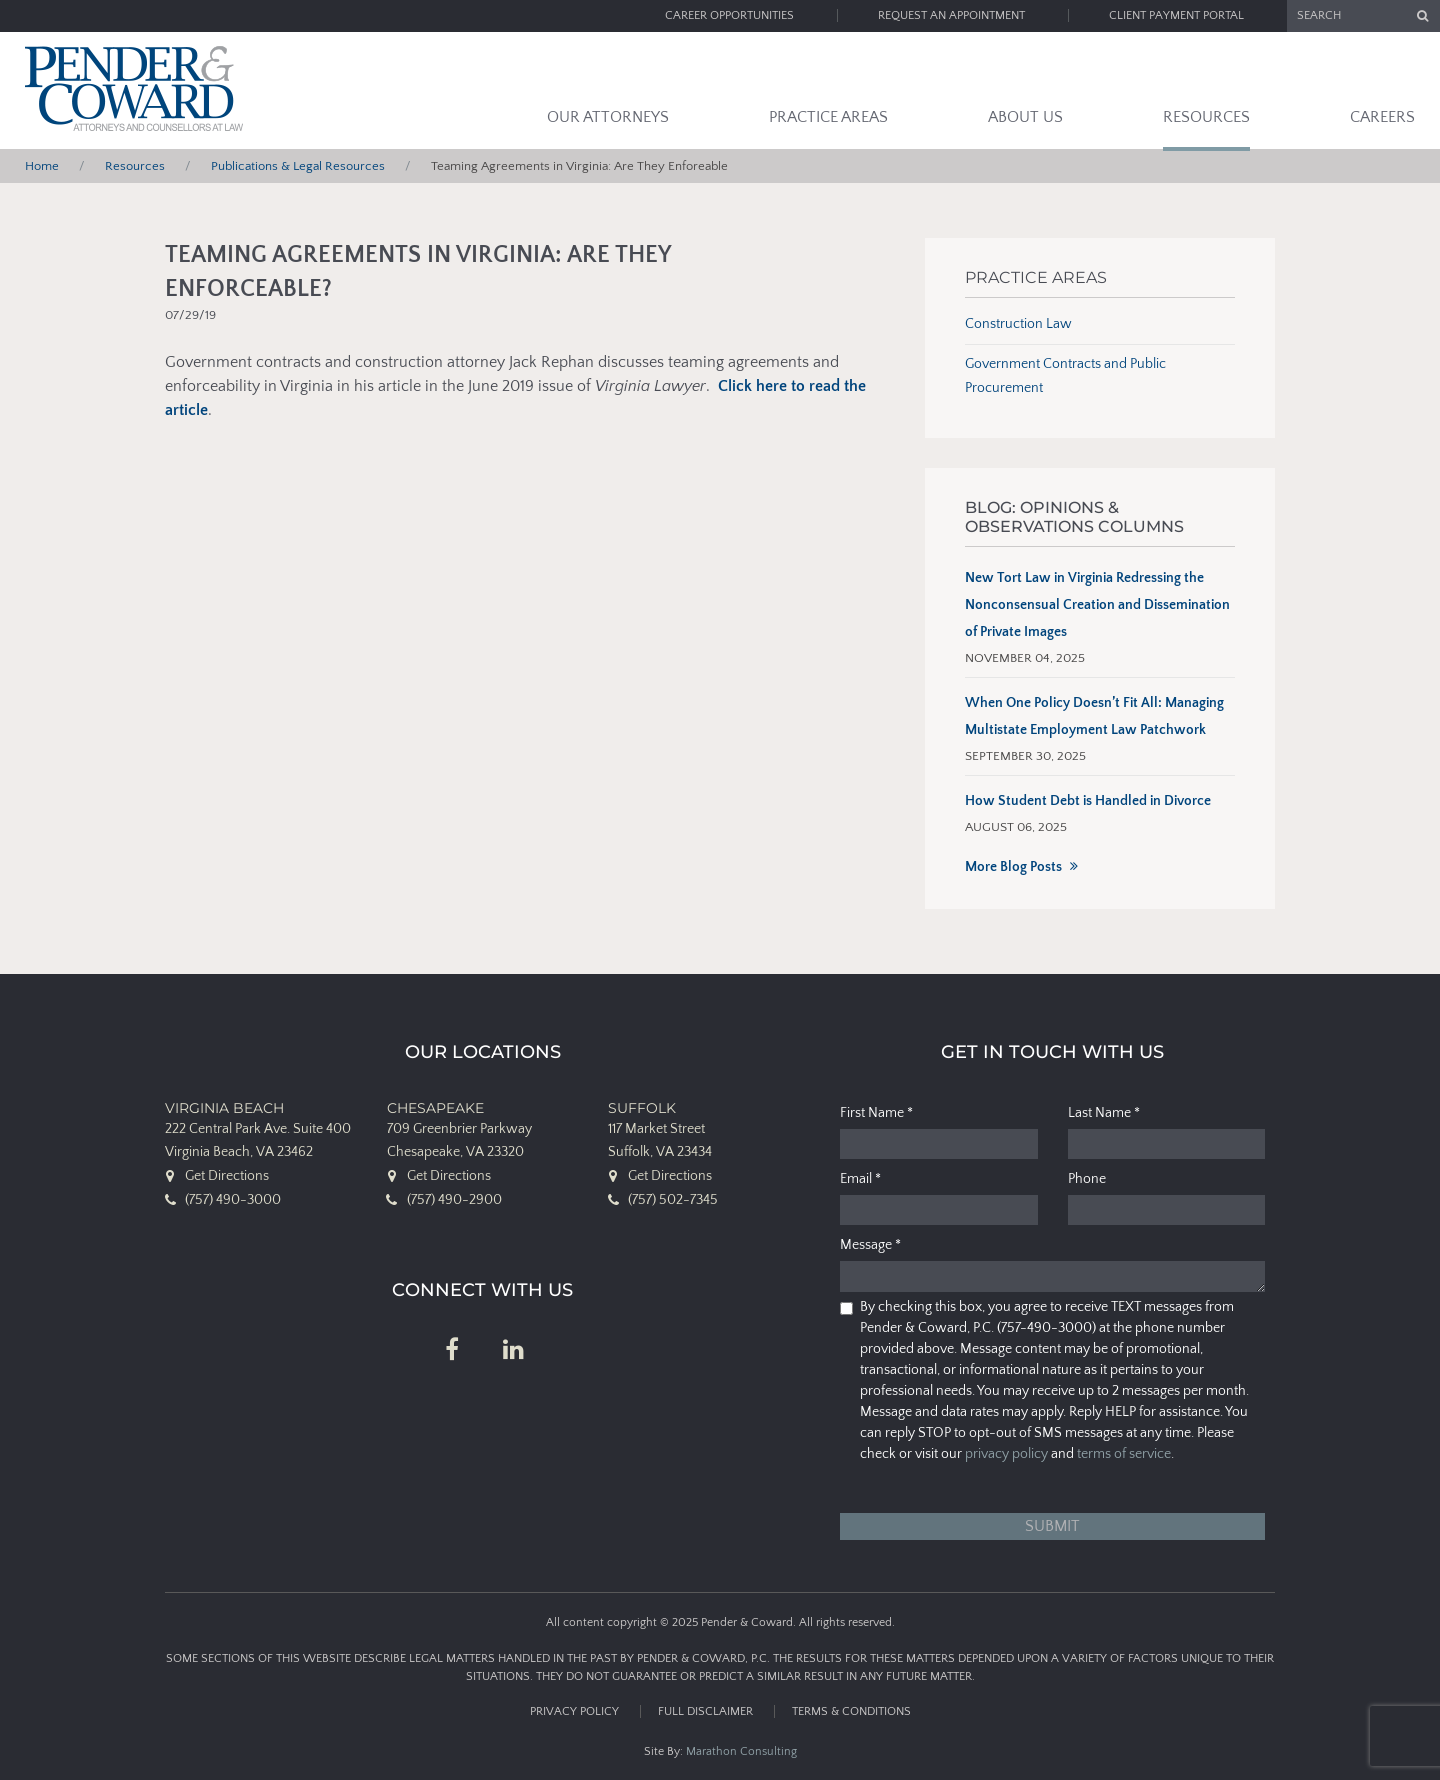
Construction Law (1018, 324)
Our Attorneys (608, 117)
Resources (1206, 117)
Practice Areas (828, 117)
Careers (1382, 117)
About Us (1025, 117)
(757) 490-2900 (454, 1200)
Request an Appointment (951, 15)
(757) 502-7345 (673, 1200)
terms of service (1124, 1454)
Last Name (1104, 1113)
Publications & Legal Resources (298, 166)
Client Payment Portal (1176, 15)
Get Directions (227, 1176)
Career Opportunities (729, 15)
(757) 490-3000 (233, 1200)
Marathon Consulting (741, 1751)
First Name (876, 1113)
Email (860, 1179)
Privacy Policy (574, 1711)
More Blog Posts (1013, 867)
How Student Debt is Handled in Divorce (1088, 801)
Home (42, 166)
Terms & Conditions (851, 1711)
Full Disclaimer (705, 1711)
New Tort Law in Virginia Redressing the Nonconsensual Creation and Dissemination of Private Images (1097, 605)
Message (870, 1245)
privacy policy (1006, 1454)
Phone (1087, 1179)
